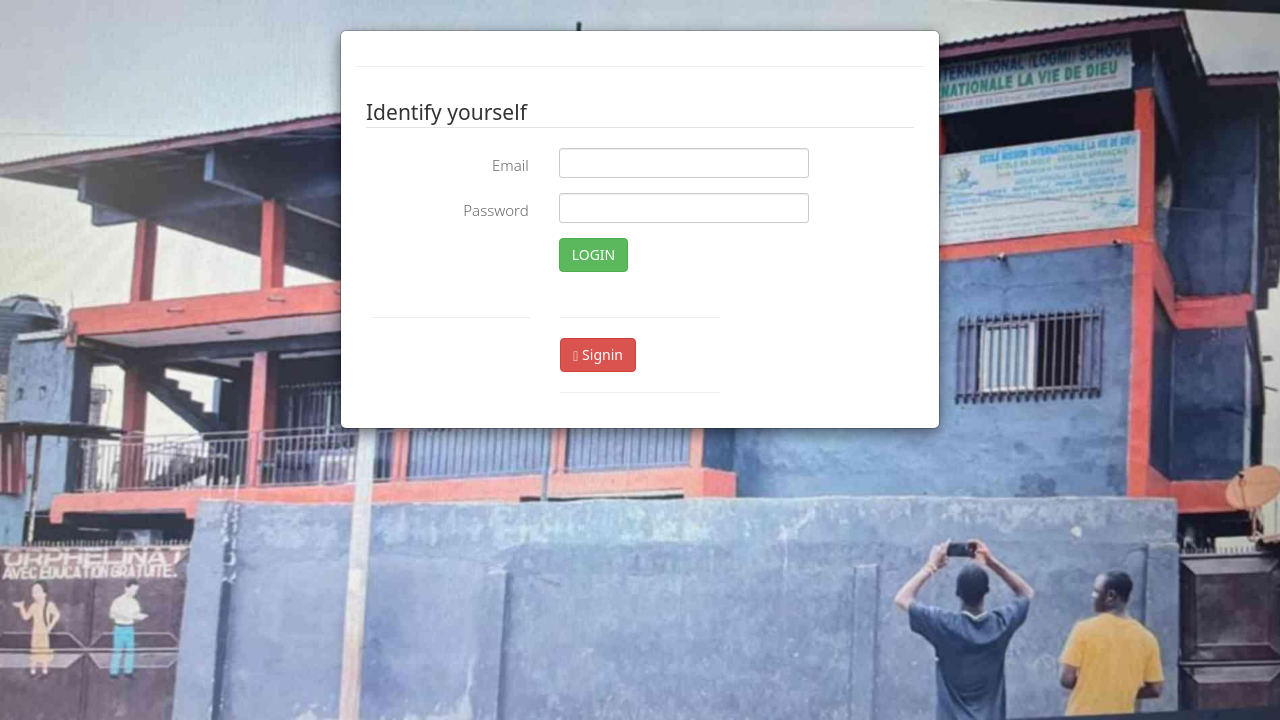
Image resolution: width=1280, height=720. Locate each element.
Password (495, 210)
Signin (598, 354)
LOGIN (594, 254)
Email (510, 165)
